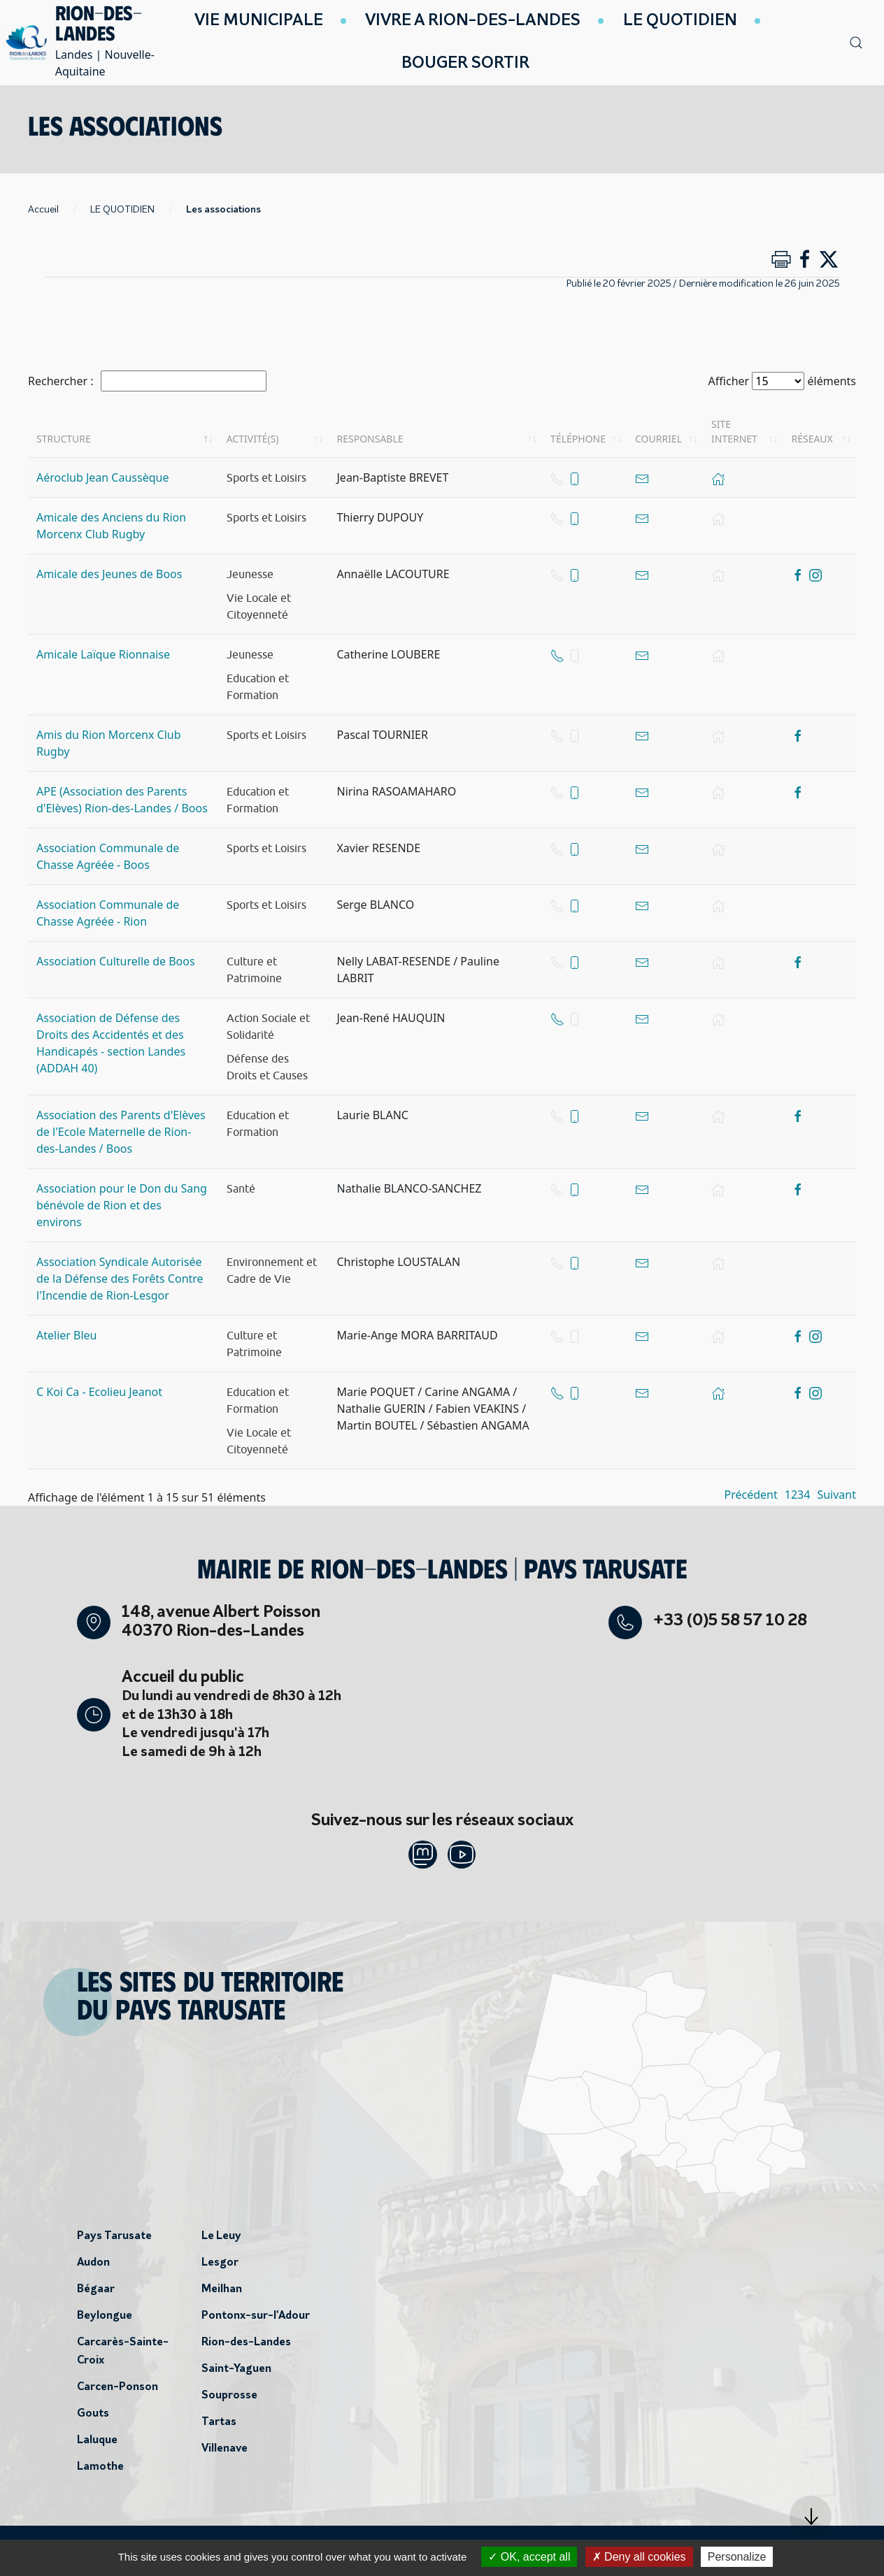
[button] (810, 2516)
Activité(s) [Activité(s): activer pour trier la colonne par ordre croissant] (253, 438)
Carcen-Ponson (117, 2392)
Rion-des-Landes (246, 2348)
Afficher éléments (782, 381)
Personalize (737, 2557)
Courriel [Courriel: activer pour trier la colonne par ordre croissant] (658, 438)
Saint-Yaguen (236, 2374)
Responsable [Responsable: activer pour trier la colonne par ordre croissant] (369, 438)
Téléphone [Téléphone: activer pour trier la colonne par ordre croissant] (578, 438)
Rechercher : (147, 380)
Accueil (43, 210)
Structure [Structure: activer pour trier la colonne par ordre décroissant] (63, 438)
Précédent (751, 1494)
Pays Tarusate (114, 2241)
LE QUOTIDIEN (122, 210)
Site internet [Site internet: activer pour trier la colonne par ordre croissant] (734, 431)
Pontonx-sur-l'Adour (255, 2321)
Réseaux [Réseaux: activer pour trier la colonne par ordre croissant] (811, 438)
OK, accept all (529, 2557)
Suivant (836, 1494)
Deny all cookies (639, 2557)
